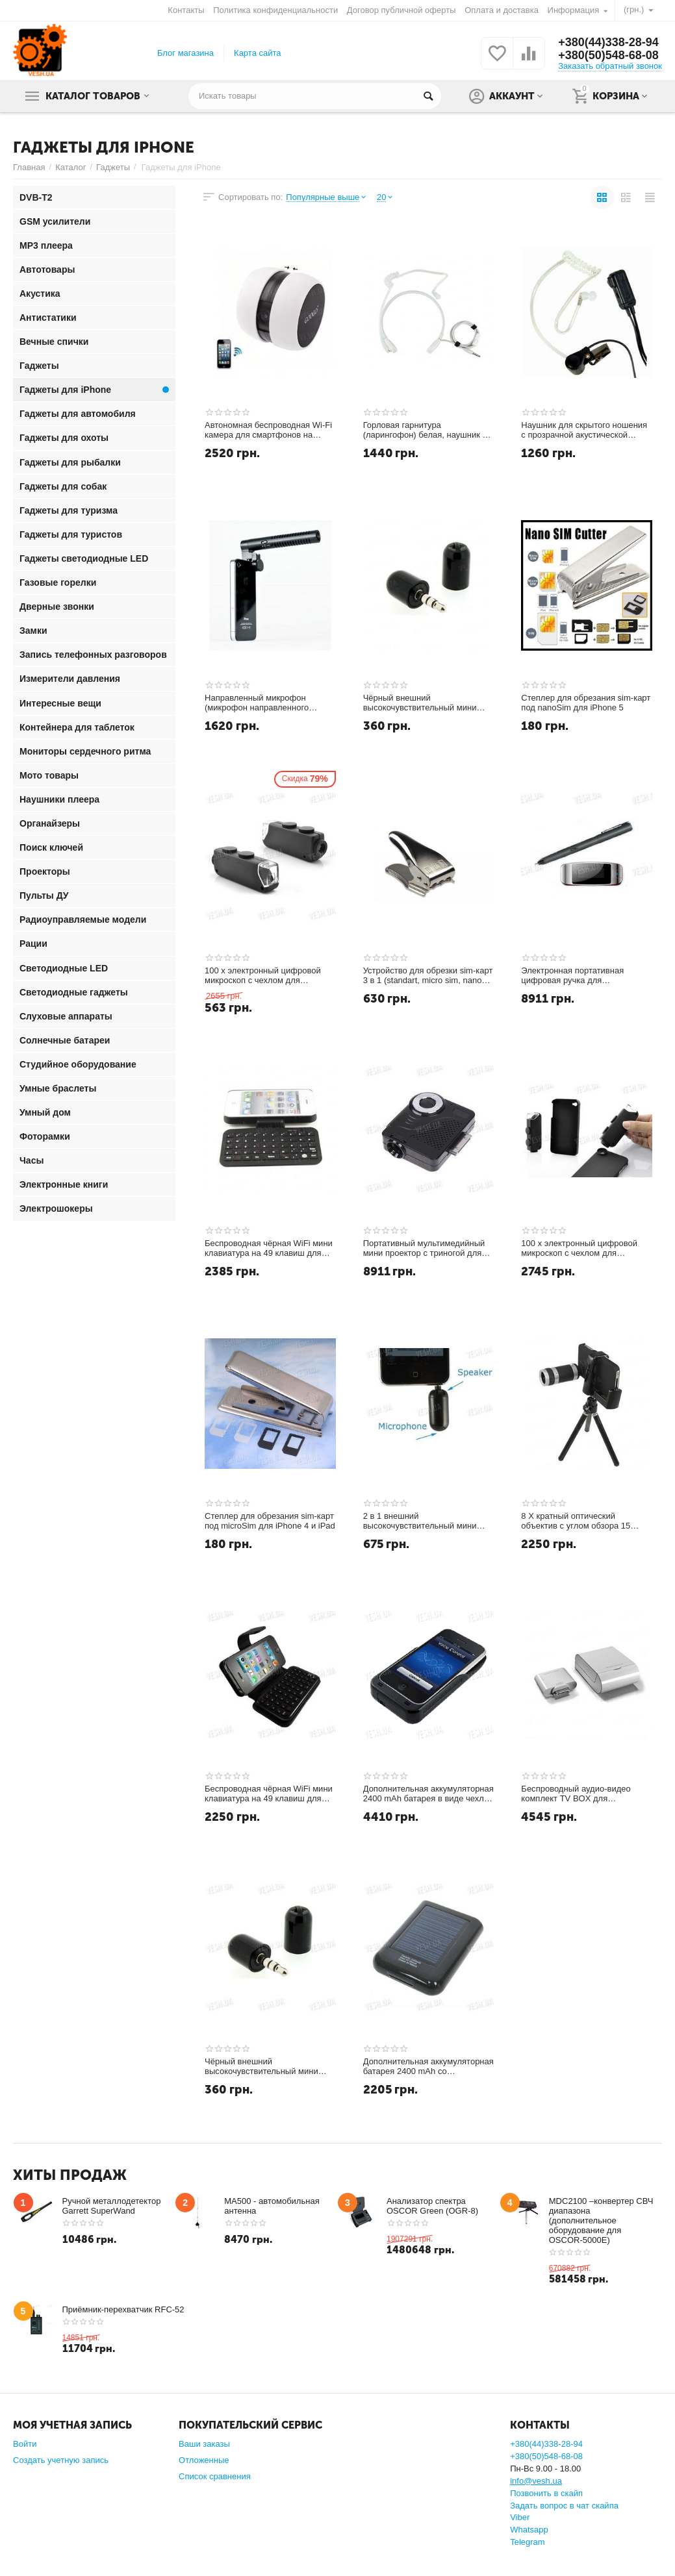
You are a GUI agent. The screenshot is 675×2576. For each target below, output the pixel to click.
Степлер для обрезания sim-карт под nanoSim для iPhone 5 (585, 703)
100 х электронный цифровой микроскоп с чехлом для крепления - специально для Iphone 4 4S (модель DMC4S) (263, 976)
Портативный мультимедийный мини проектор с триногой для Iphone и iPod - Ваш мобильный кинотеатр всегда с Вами (425, 1248)
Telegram (527, 2542)
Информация (574, 10)
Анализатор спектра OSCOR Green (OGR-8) (432, 2206)
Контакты (186, 10)
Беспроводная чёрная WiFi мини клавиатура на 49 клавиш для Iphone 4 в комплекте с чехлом (269, 1794)
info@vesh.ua (536, 2481)
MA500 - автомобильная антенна (271, 2206)
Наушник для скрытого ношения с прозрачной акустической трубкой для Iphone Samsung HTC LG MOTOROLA (584, 430)
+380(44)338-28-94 (608, 42)
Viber (519, 2517)
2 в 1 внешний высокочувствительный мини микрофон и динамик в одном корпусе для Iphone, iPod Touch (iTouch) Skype (424, 1521)
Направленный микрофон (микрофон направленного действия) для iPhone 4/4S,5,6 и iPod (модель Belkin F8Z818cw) (267, 703)
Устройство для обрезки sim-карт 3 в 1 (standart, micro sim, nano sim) (428, 976)
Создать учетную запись (60, 2460)
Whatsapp (529, 2529)
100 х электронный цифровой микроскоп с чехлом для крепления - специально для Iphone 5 (579, 1248)
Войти (24, 2444)
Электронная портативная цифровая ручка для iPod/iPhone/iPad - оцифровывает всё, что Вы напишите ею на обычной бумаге (586, 976)
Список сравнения (215, 2476)
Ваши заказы (204, 2444)
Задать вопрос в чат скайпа (564, 2505)
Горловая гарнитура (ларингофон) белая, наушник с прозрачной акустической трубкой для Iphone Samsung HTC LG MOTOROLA (425, 430)
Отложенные (204, 2460)
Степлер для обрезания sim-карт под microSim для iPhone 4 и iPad (270, 1521)
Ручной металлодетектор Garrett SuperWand (111, 2206)
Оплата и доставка (502, 10)
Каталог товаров (92, 96)
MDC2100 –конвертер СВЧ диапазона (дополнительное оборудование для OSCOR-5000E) (601, 2220)
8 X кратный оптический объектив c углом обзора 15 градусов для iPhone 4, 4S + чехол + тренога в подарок (576, 1521)
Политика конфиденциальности (275, 10)
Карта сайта (257, 53)
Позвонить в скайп (546, 2493)
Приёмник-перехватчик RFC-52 (123, 2309)
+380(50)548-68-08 (608, 55)
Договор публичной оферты (401, 10)
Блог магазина (185, 53)
